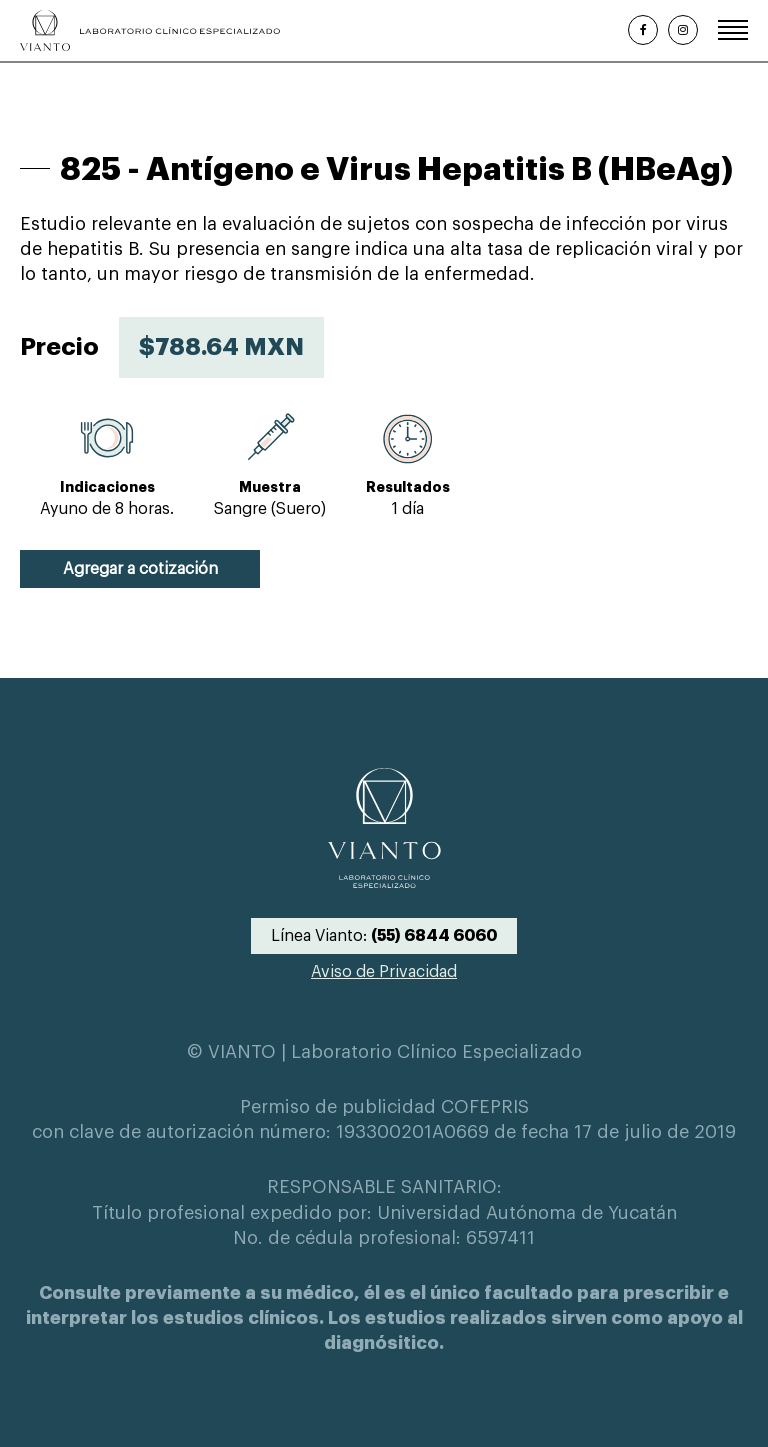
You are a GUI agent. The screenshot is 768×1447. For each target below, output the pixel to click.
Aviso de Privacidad (384, 972)
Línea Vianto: (384, 936)
